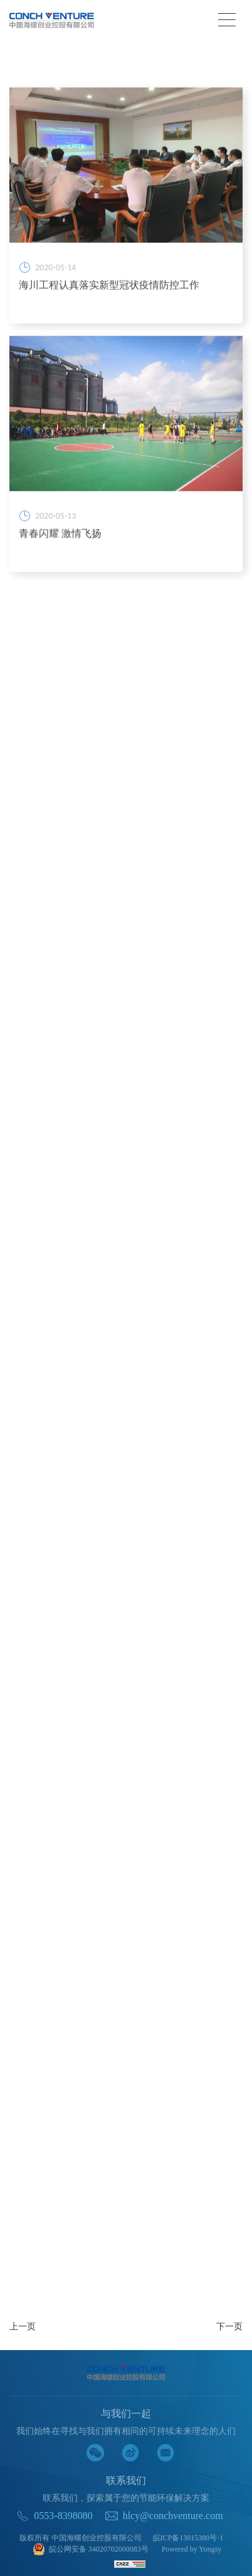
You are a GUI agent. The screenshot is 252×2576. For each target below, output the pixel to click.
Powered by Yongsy (192, 2549)
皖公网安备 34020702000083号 (91, 2550)
